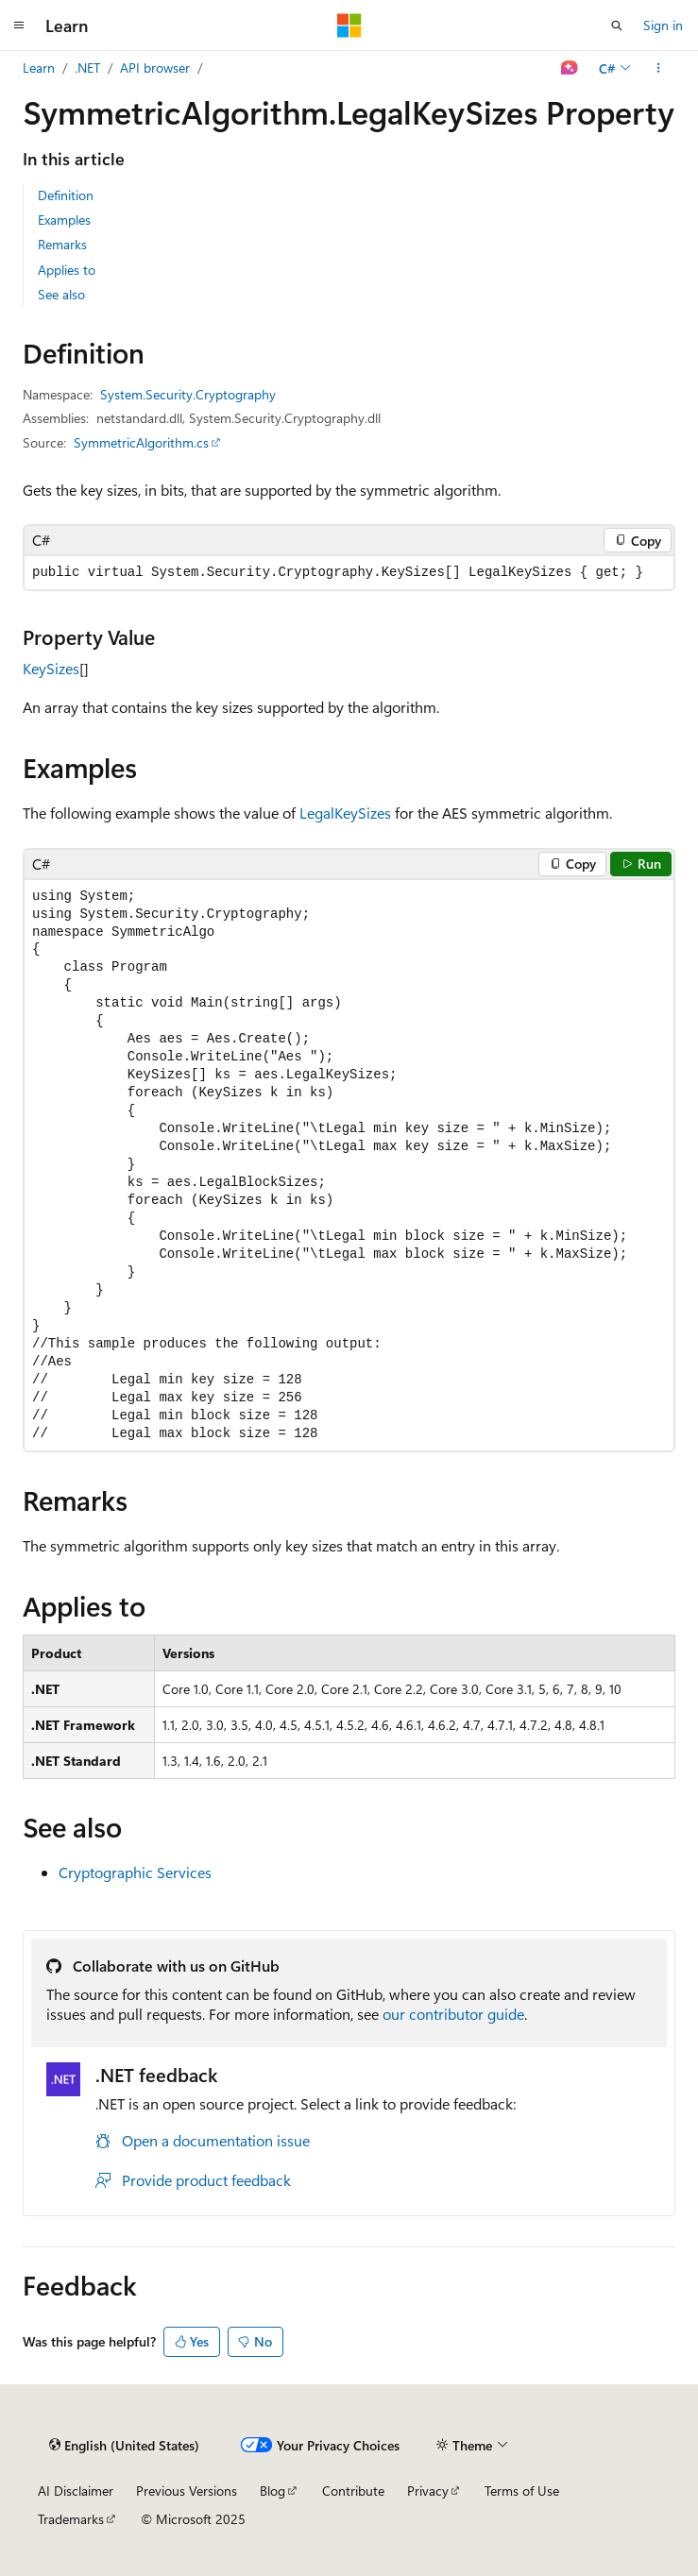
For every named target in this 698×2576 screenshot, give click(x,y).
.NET (87, 67)
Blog (272, 2491)
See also (61, 294)
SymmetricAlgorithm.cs (141, 442)
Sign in (663, 25)
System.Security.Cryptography (188, 394)
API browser (155, 67)
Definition (66, 195)
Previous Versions (186, 2491)
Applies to (66, 270)
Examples (64, 220)
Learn (39, 67)
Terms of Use (522, 2491)
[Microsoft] (349, 25)
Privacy (428, 2491)
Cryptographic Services (135, 1872)
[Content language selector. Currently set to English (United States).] (124, 2446)
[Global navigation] (19, 25)
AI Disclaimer (75, 2491)
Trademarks (71, 2519)
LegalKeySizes (345, 812)
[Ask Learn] (570, 68)
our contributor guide (453, 2014)
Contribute (353, 2491)
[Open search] (617, 25)
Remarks (62, 244)
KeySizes (51, 668)
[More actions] (658, 68)
